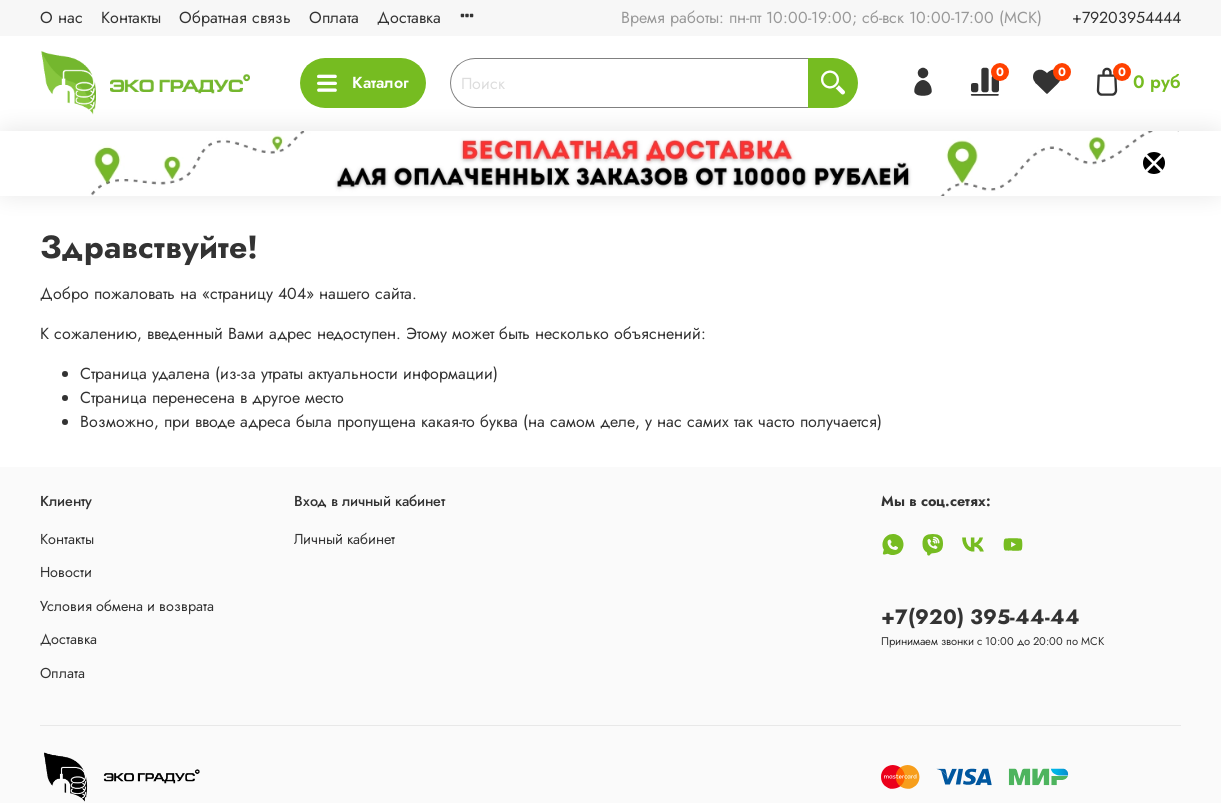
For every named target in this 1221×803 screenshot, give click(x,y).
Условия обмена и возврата (127, 606)
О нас (61, 17)
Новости (66, 572)
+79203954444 (1126, 17)
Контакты (131, 17)
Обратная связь (235, 17)
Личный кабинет (344, 539)
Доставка (409, 17)
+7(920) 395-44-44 (980, 617)
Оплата (334, 17)
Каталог (363, 82)
